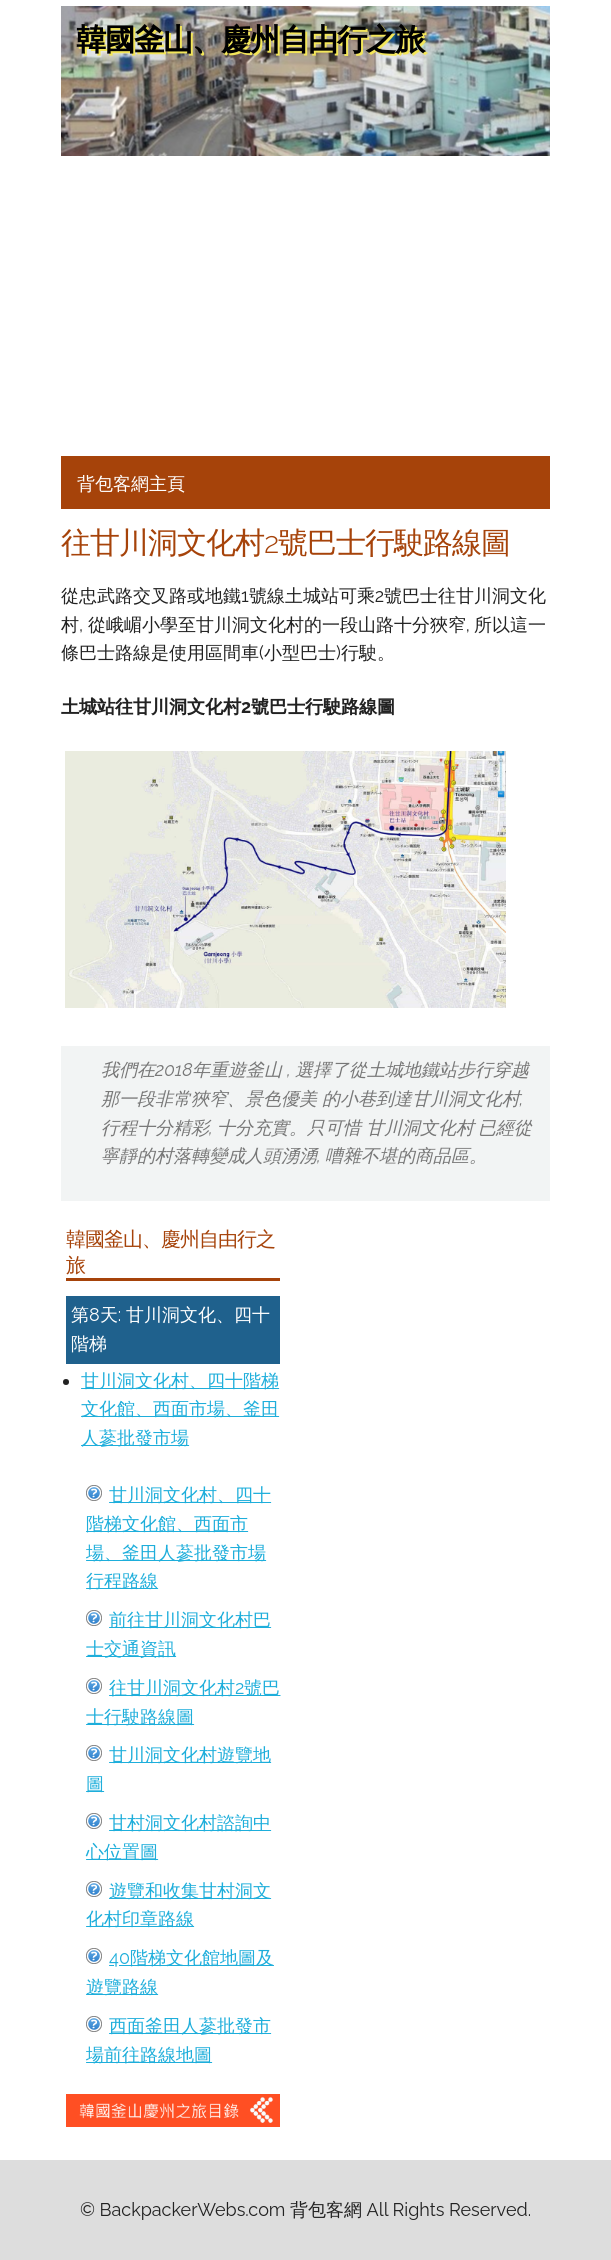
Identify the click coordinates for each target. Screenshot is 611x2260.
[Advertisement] (305, 306)
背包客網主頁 (131, 483)
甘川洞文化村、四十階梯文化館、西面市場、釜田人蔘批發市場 (180, 1409)
